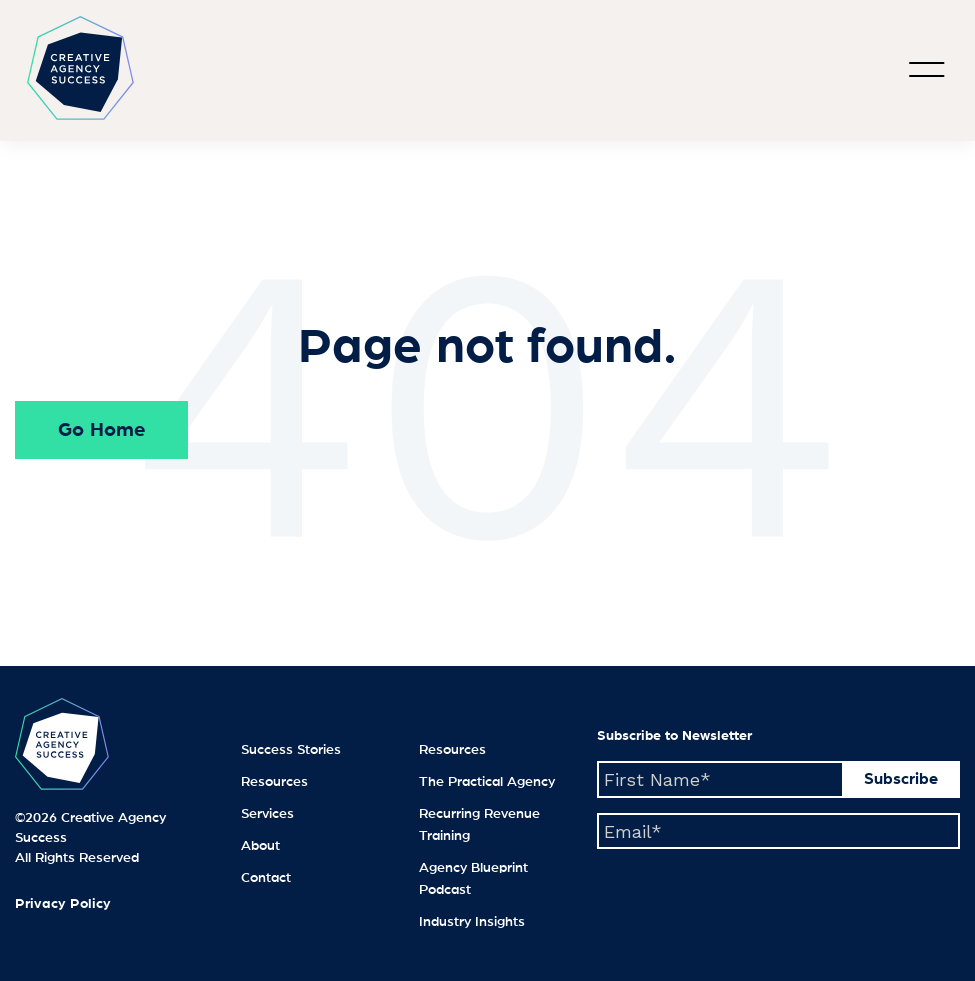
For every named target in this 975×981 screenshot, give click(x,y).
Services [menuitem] (267, 814)
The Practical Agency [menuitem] (487, 782)
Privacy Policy (63, 904)
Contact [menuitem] (266, 878)
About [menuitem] (260, 846)
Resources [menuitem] (274, 782)
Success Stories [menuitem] (291, 750)
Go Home (101, 430)
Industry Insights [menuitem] (472, 922)
